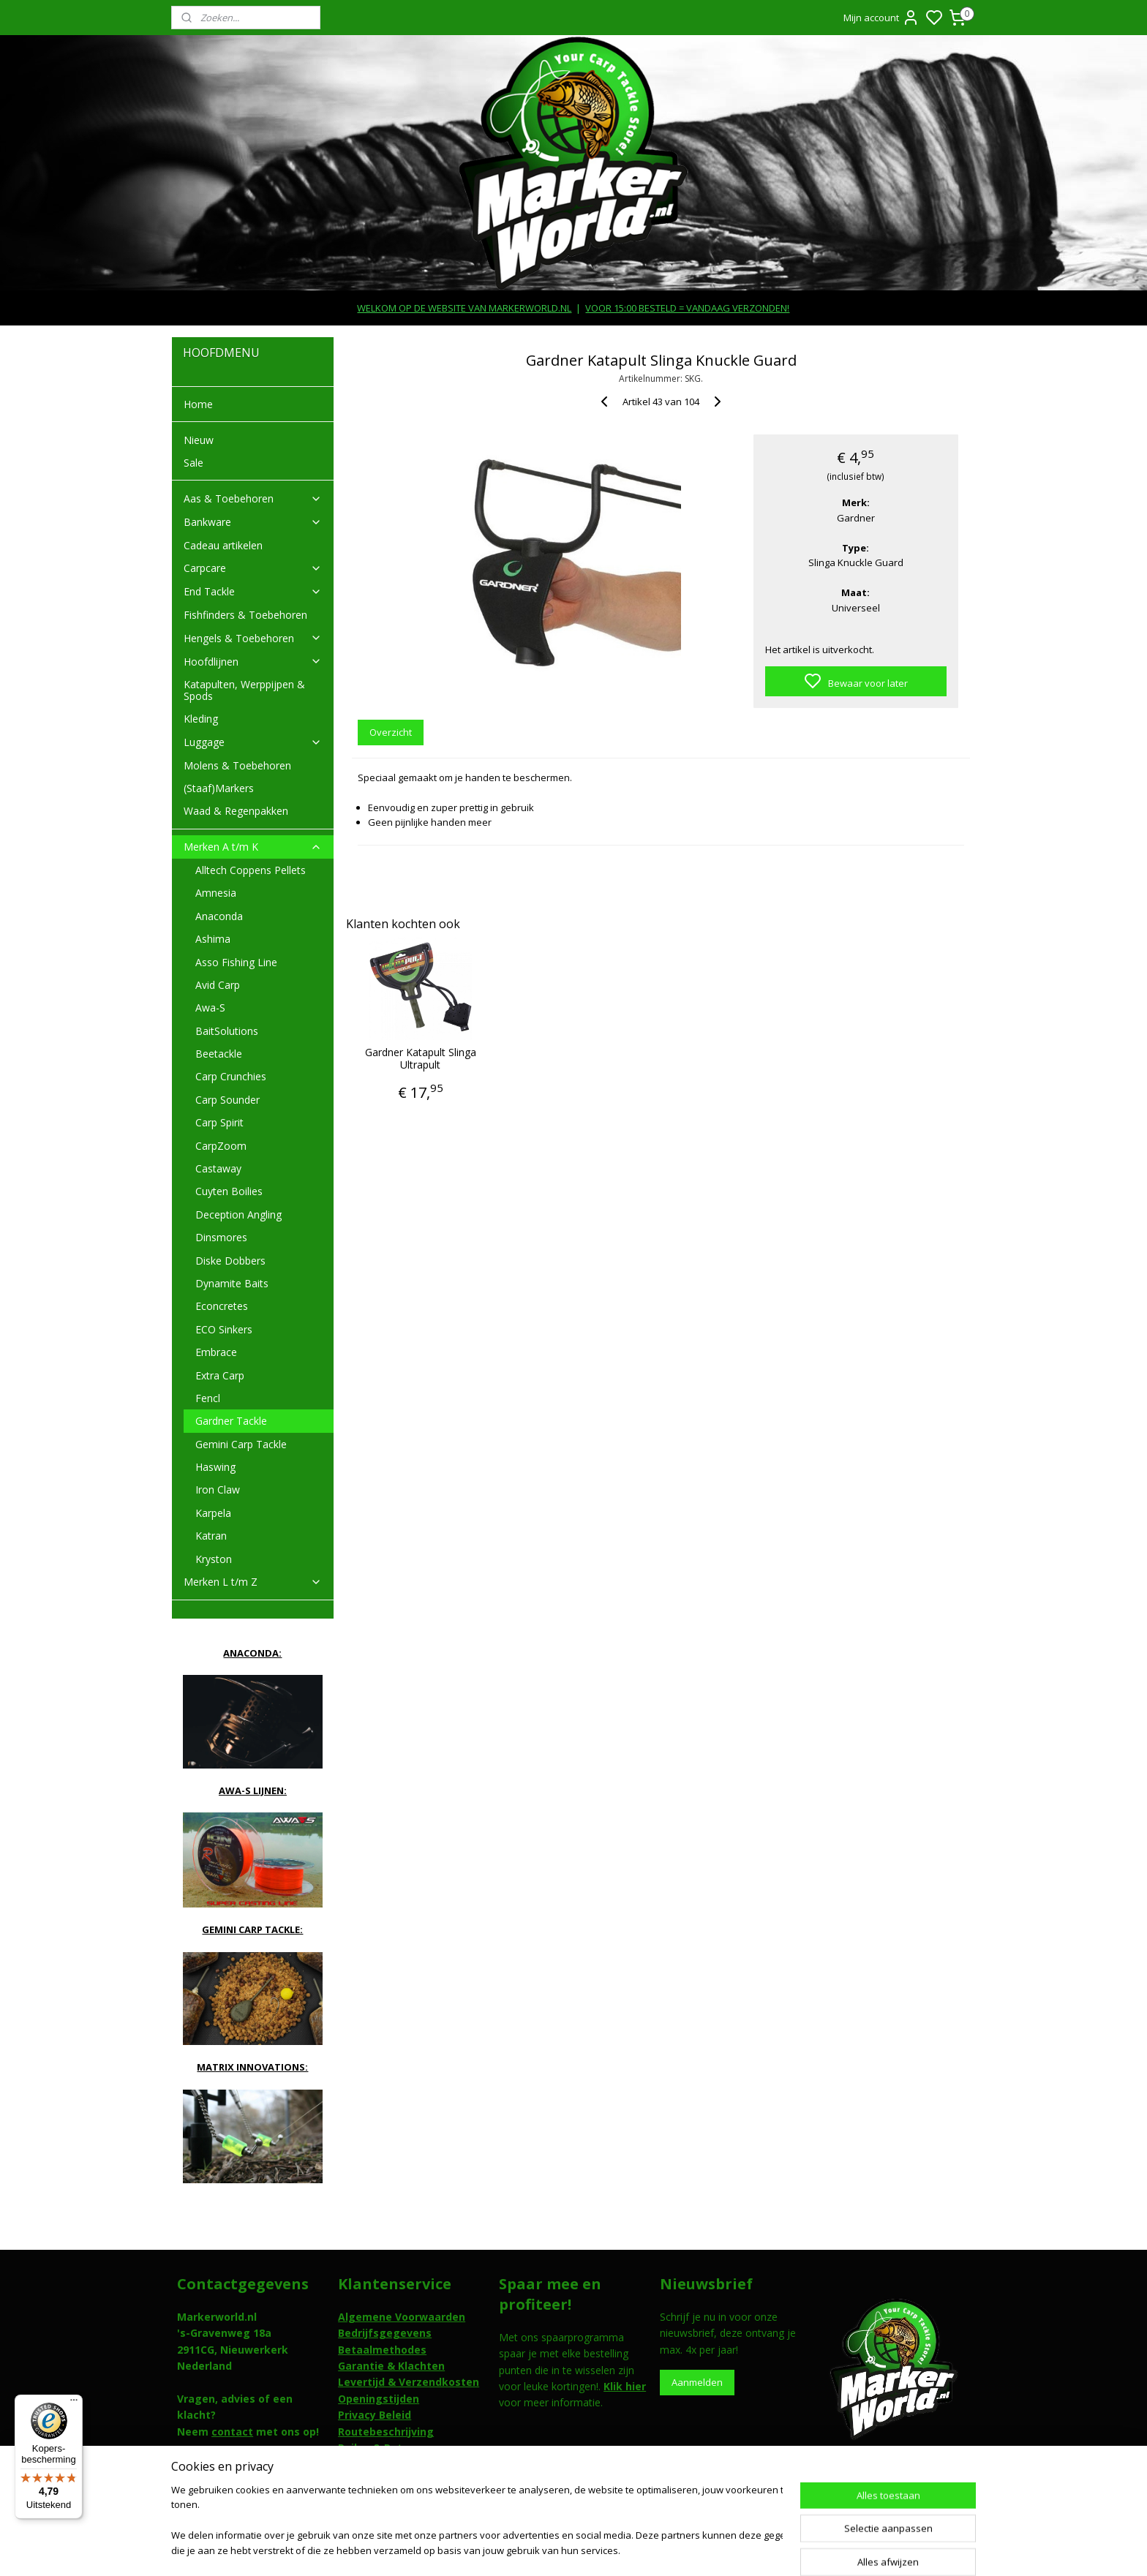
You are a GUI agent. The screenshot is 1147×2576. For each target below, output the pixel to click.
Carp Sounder (227, 1100)
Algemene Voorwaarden (401, 2317)
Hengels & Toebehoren (253, 638)
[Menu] (74, 2403)
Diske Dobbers (230, 1261)
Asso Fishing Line (236, 962)
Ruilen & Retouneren (392, 2448)
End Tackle (253, 591)
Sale (193, 463)
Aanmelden (697, 2382)
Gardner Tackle (231, 1421)
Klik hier (624, 2386)
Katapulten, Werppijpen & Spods (244, 689)
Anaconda (219, 916)
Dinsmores (221, 1237)
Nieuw (199, 440)
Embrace (216, 1352)
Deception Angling (238, 1214)
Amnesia (215, 893)
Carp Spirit (219, 1122)
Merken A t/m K (253, 847)
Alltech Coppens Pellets (250, 870)
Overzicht (390, 732)
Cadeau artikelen (223, 545)
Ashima (212, 939)
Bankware (253, 522)
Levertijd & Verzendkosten (408, 2382)
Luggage (253, 742)
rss (655, 2549)
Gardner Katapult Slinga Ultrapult (420, 1059)
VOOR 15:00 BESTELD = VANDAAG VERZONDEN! (687, 308)
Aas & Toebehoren (253, 498)
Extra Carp (219, 1375)
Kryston (213, 1559)
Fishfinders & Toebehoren (245, 615)
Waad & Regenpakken (236, 811)
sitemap (625, 2549)
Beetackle (218, 1054)
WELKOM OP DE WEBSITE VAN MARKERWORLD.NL (464, 308)
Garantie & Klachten (391, 2366)
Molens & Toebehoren (237, 765)
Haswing (215, 1467)
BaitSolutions (226, 1031)
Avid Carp (217, 985)
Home (198, 404)
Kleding (201, 719)
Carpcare (253, 568)
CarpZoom (221, 1146)
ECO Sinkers (223, 1329)
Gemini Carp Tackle (241, 1444)
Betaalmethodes (382, 2350)
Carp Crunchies (230, 1076)
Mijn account (881, 17)
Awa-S (210, 1007)
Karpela (213, 1513)
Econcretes (221, 1306)
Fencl (207, 1398)
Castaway (218, 1168)
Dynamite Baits (231, 1283)
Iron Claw (217, 1489)
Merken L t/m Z (253, 1582)
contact (232, 2431)
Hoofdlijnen (253, 662)
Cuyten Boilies (229, 1191)
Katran (211, 1536)
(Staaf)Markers (219, 788)
